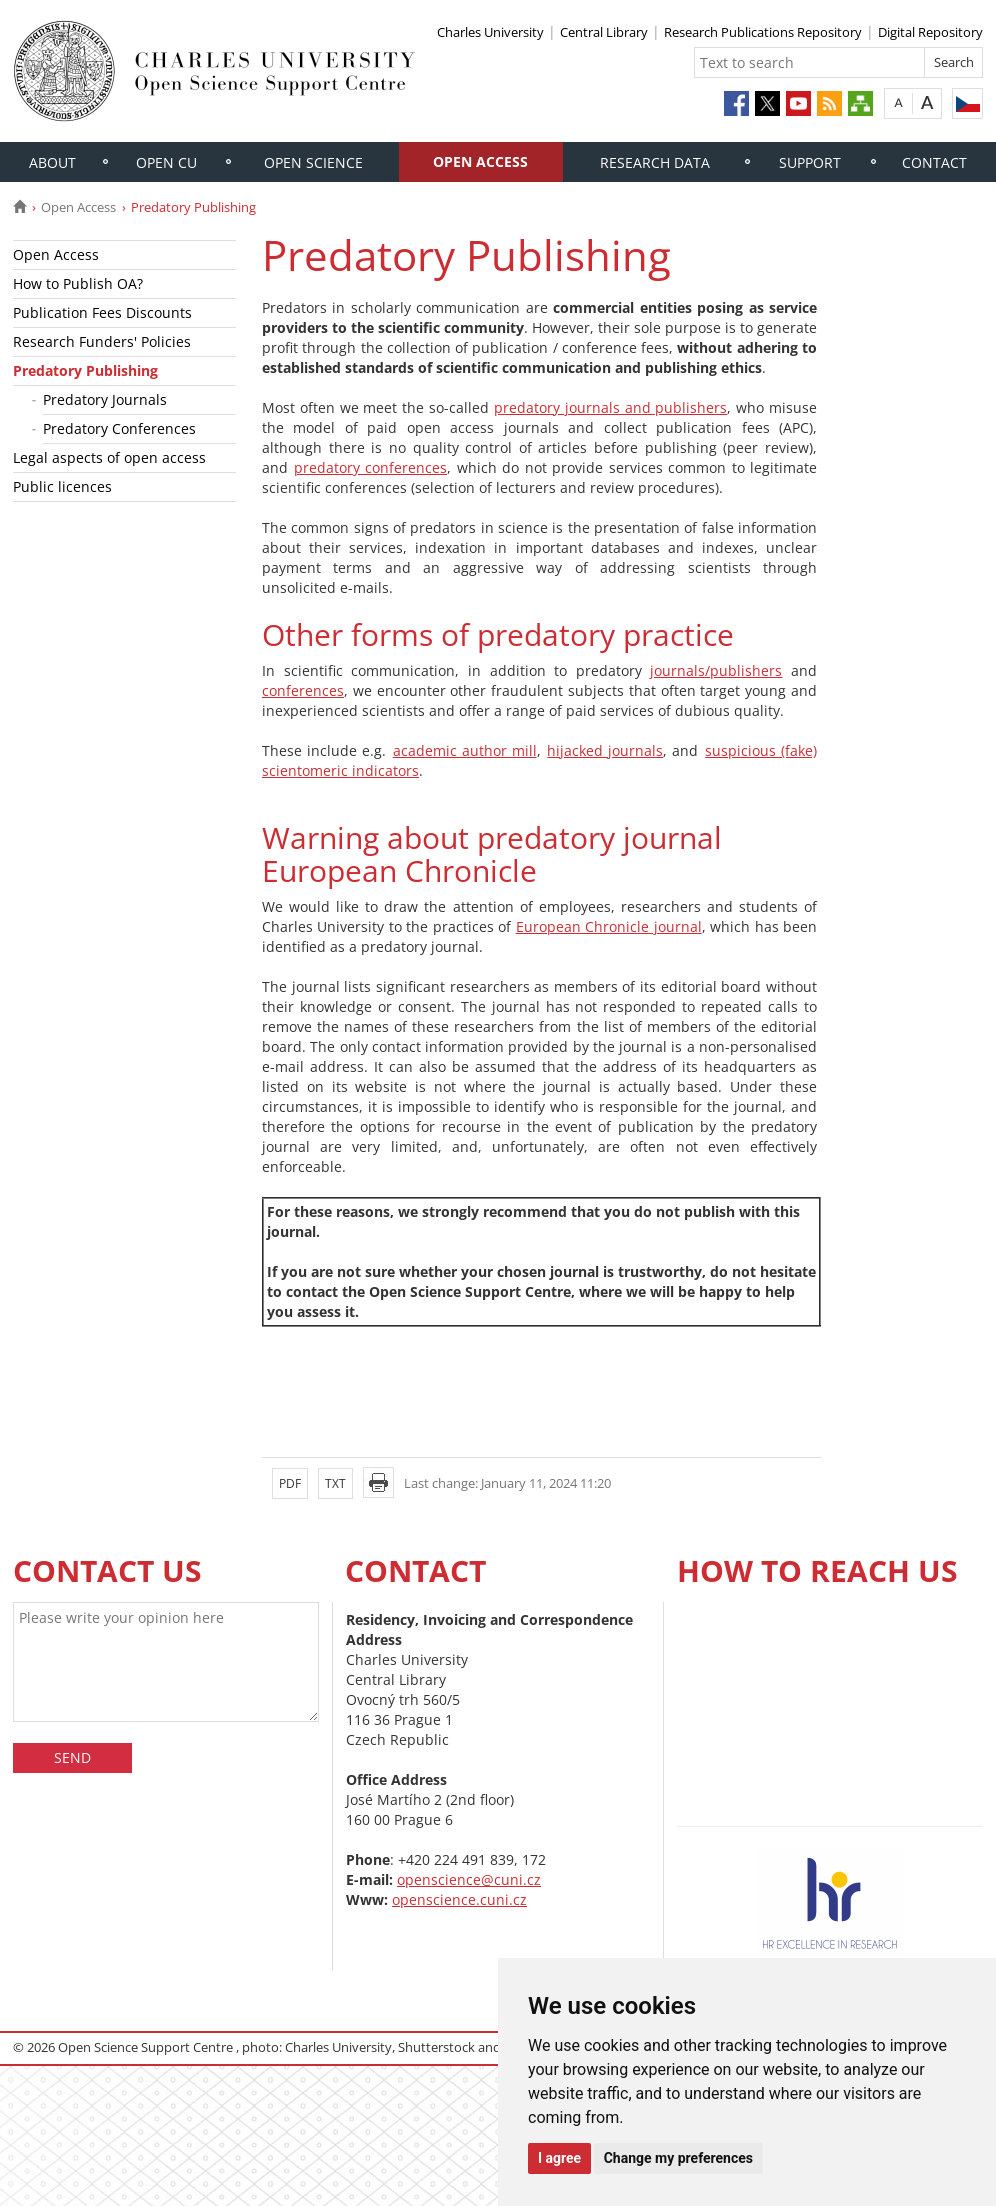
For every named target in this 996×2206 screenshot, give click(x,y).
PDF (290, 1483)
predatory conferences (371, 467)
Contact (934, 162)
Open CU (166, 162)
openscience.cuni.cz (459, 1899)
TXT (335, 1483)
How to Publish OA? (78, 283)
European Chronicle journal (609, 926)
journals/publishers (716, 670)
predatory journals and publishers (610, 407)
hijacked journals (605, 750)
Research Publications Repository (763, 32)
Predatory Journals (105, 399)
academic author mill (465, 750)
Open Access (480, 161)
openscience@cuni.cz (469, 1879)
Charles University (490, 32)
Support (810, 162)
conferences (303, 690)
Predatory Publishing (85, 370)
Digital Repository (930, 32)
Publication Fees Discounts (102, 312)
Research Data (655, 162)
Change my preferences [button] (678, 2158)
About (52, 162)
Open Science (313, 162)
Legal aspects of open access (109, 457)
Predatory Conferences (119, 428)
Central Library (604, 32)
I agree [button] (559, 2158)
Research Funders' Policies (102, 341)
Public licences (62, 486)
